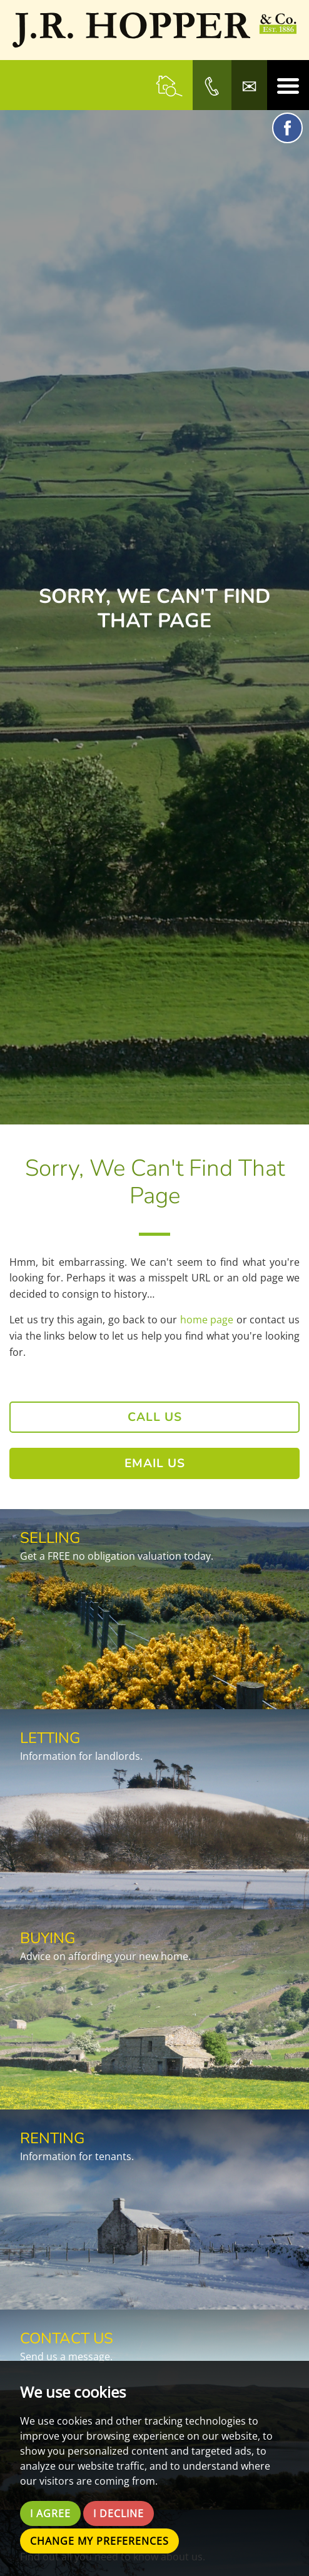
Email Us (154, 1463)
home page (207, 1319)
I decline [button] (118, 2513)
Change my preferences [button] (99, 2541)
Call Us (155, 1417)
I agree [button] (50, 2513)
